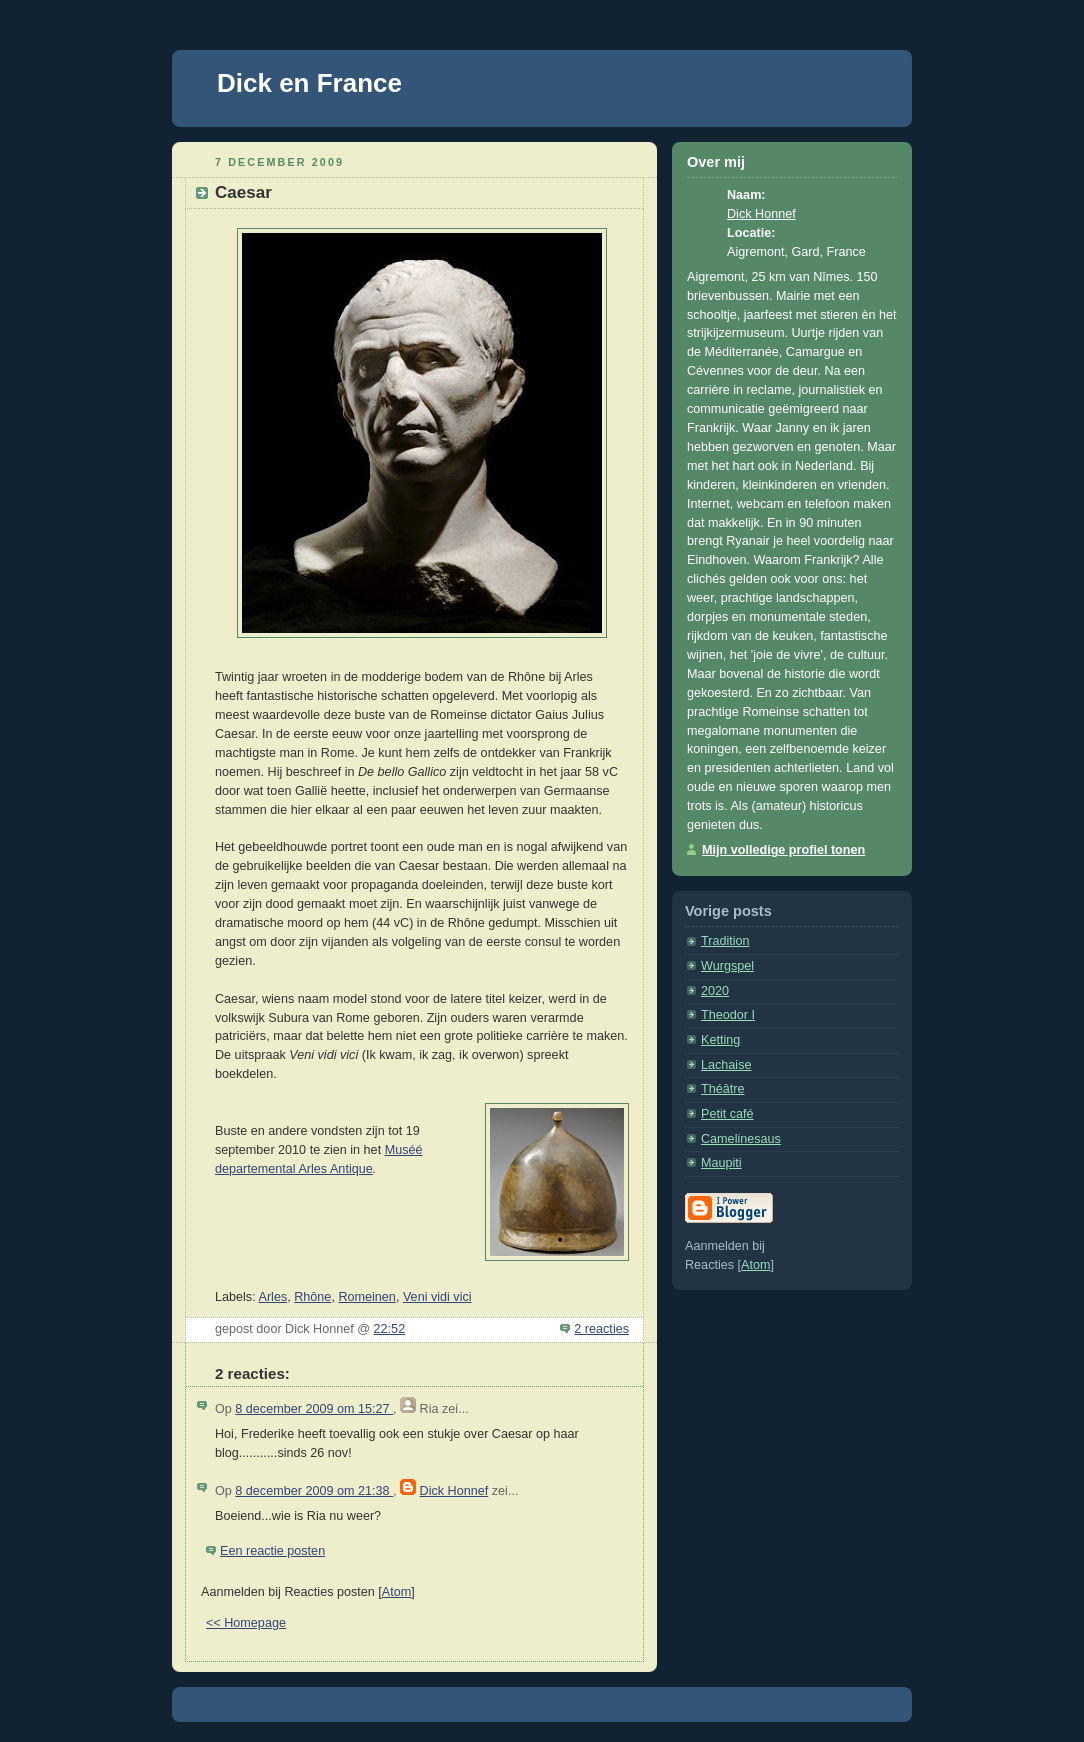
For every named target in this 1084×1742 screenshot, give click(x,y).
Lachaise (726, 1065)
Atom (396, 1592)
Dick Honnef (454, 1491)
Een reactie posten (272, 1551)
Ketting (720, 1040)
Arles (272, 1297)
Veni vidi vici (437, 1297)
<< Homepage (246, 1623)
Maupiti (721, 1163)
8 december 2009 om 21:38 (314, 1491)
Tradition (725, 941)
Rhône (312, 1297)
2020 (715, 991)
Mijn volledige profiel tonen (783, 850)
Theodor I (728, 1015)
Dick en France (309, 83)
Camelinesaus (741, 1139)
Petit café (727, 1114)
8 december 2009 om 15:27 (314, 1409)
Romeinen (366, 1297)
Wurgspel (727, 966)
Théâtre (722, 1089)
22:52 (390, 1329)
